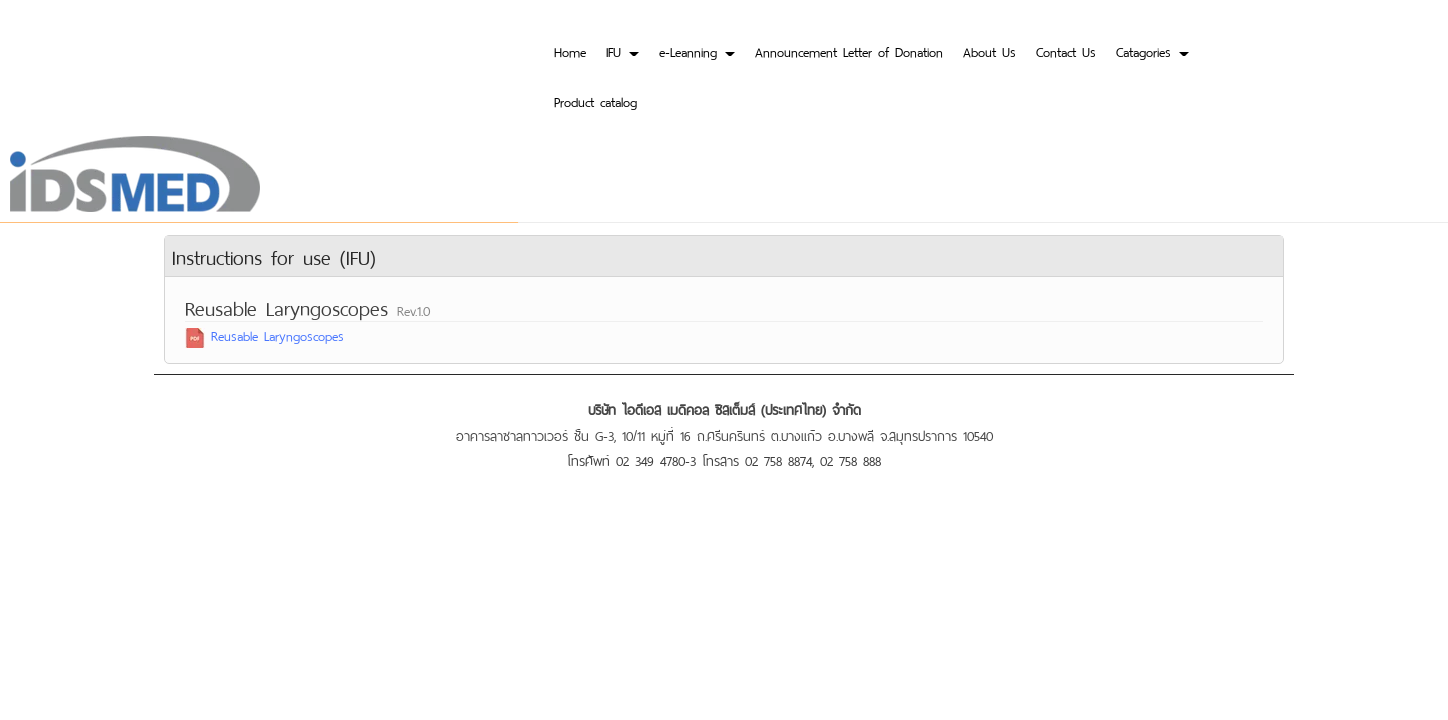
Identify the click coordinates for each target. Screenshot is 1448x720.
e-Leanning (697, 50)
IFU (622, 50)
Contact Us (1066, 50)
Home (570, 50)
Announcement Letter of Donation (849, 50)
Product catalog (595, 100)
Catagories (1152, 50)
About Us (989, 50)
